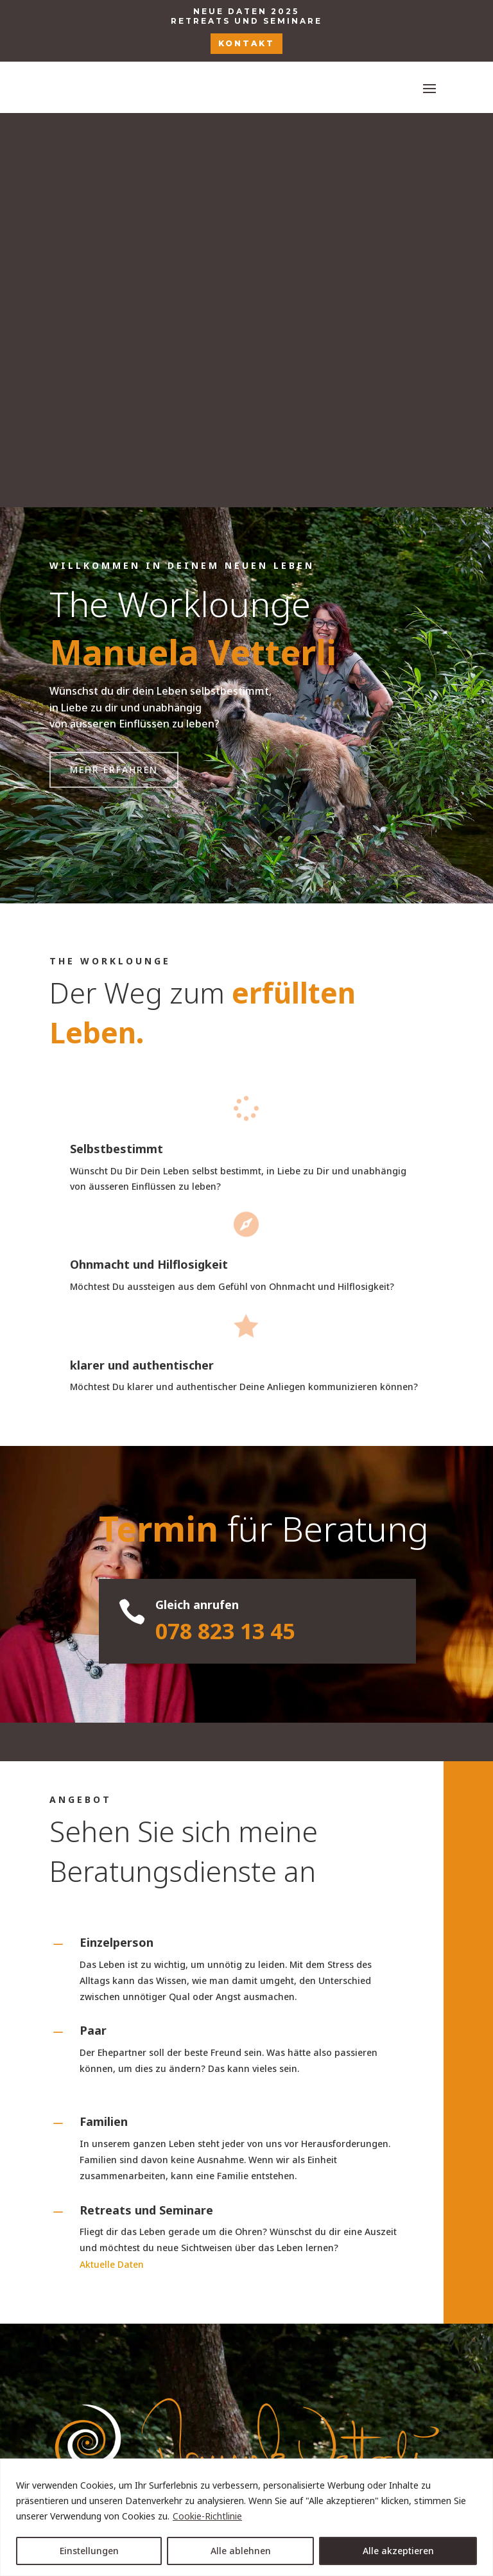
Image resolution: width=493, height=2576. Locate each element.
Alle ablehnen (241, 2551)
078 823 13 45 (225, 1236)
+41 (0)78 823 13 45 (246, 2289)
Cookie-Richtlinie (207, 2516)
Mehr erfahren (114, 375)
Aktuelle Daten (112, 1870)
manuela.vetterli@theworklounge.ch (246, 2340)
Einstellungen (89, 2551)
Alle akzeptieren (398, 2551)
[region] (246, 2517)
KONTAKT (246, 43)
